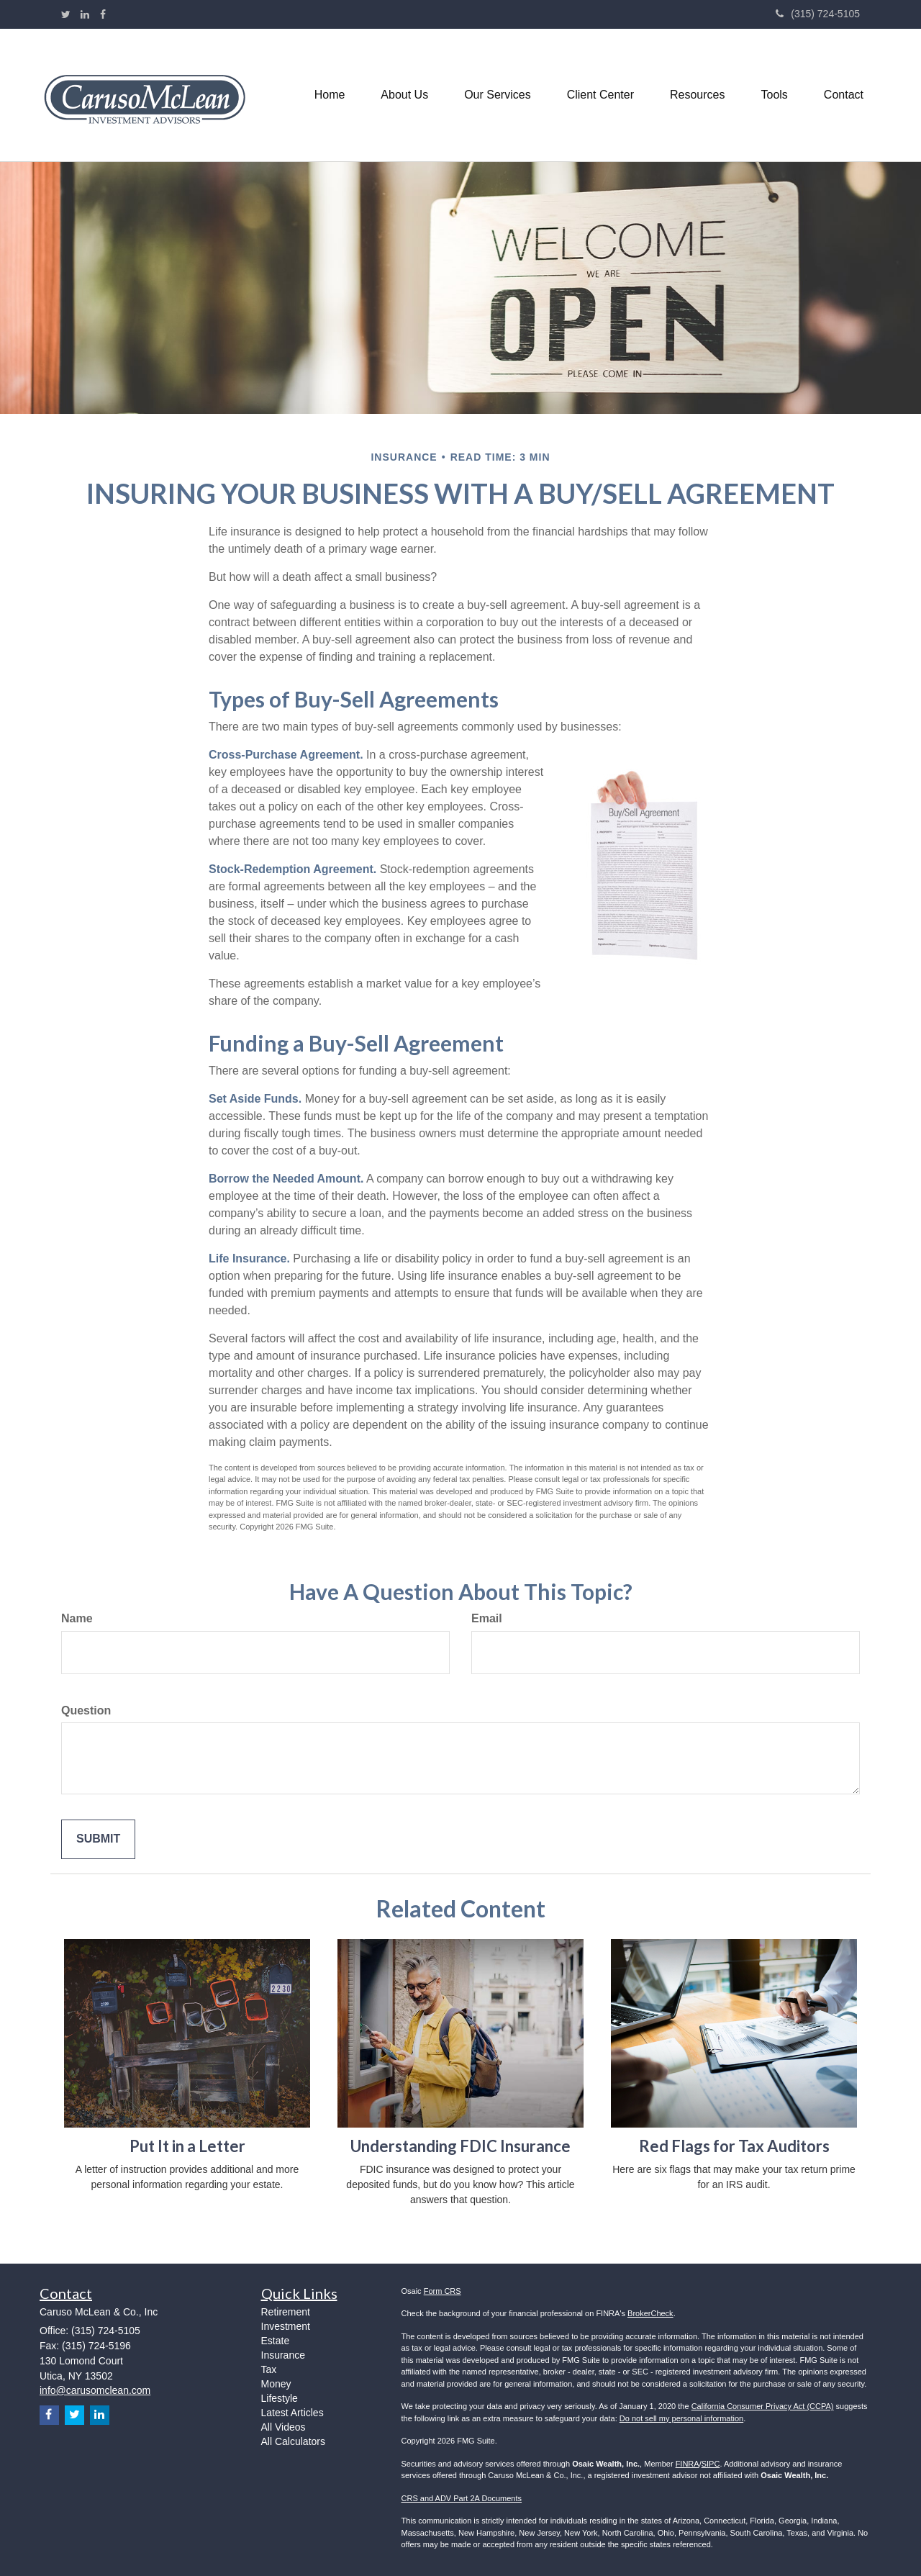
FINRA (687, 2463)
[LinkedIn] (85, 14)
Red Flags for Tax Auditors (734, 2146)
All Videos (283, 2427)
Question (86, 1710)
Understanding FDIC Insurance (460, 2146)
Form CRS (442, 2291)
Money (276, 2384)
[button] (404, 95)
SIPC (711, 2463)
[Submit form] (98, 1839)
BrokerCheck (650, 2313)
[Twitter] (66, 14)
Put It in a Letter (187, 2146)
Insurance (283, 2355)
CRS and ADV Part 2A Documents (461, 2498)
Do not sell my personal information (681, 2418)
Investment (285, 2326)
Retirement (285, 2312)
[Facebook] (103, 14)
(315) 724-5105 (818, 13)
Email (486, 1618)
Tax (269, 2369)
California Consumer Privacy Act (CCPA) (762, 2406)
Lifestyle (279, 2398)
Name (77, 1618)
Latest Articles (292, 2412)
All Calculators (293, 2441)
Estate (275, 2340)
